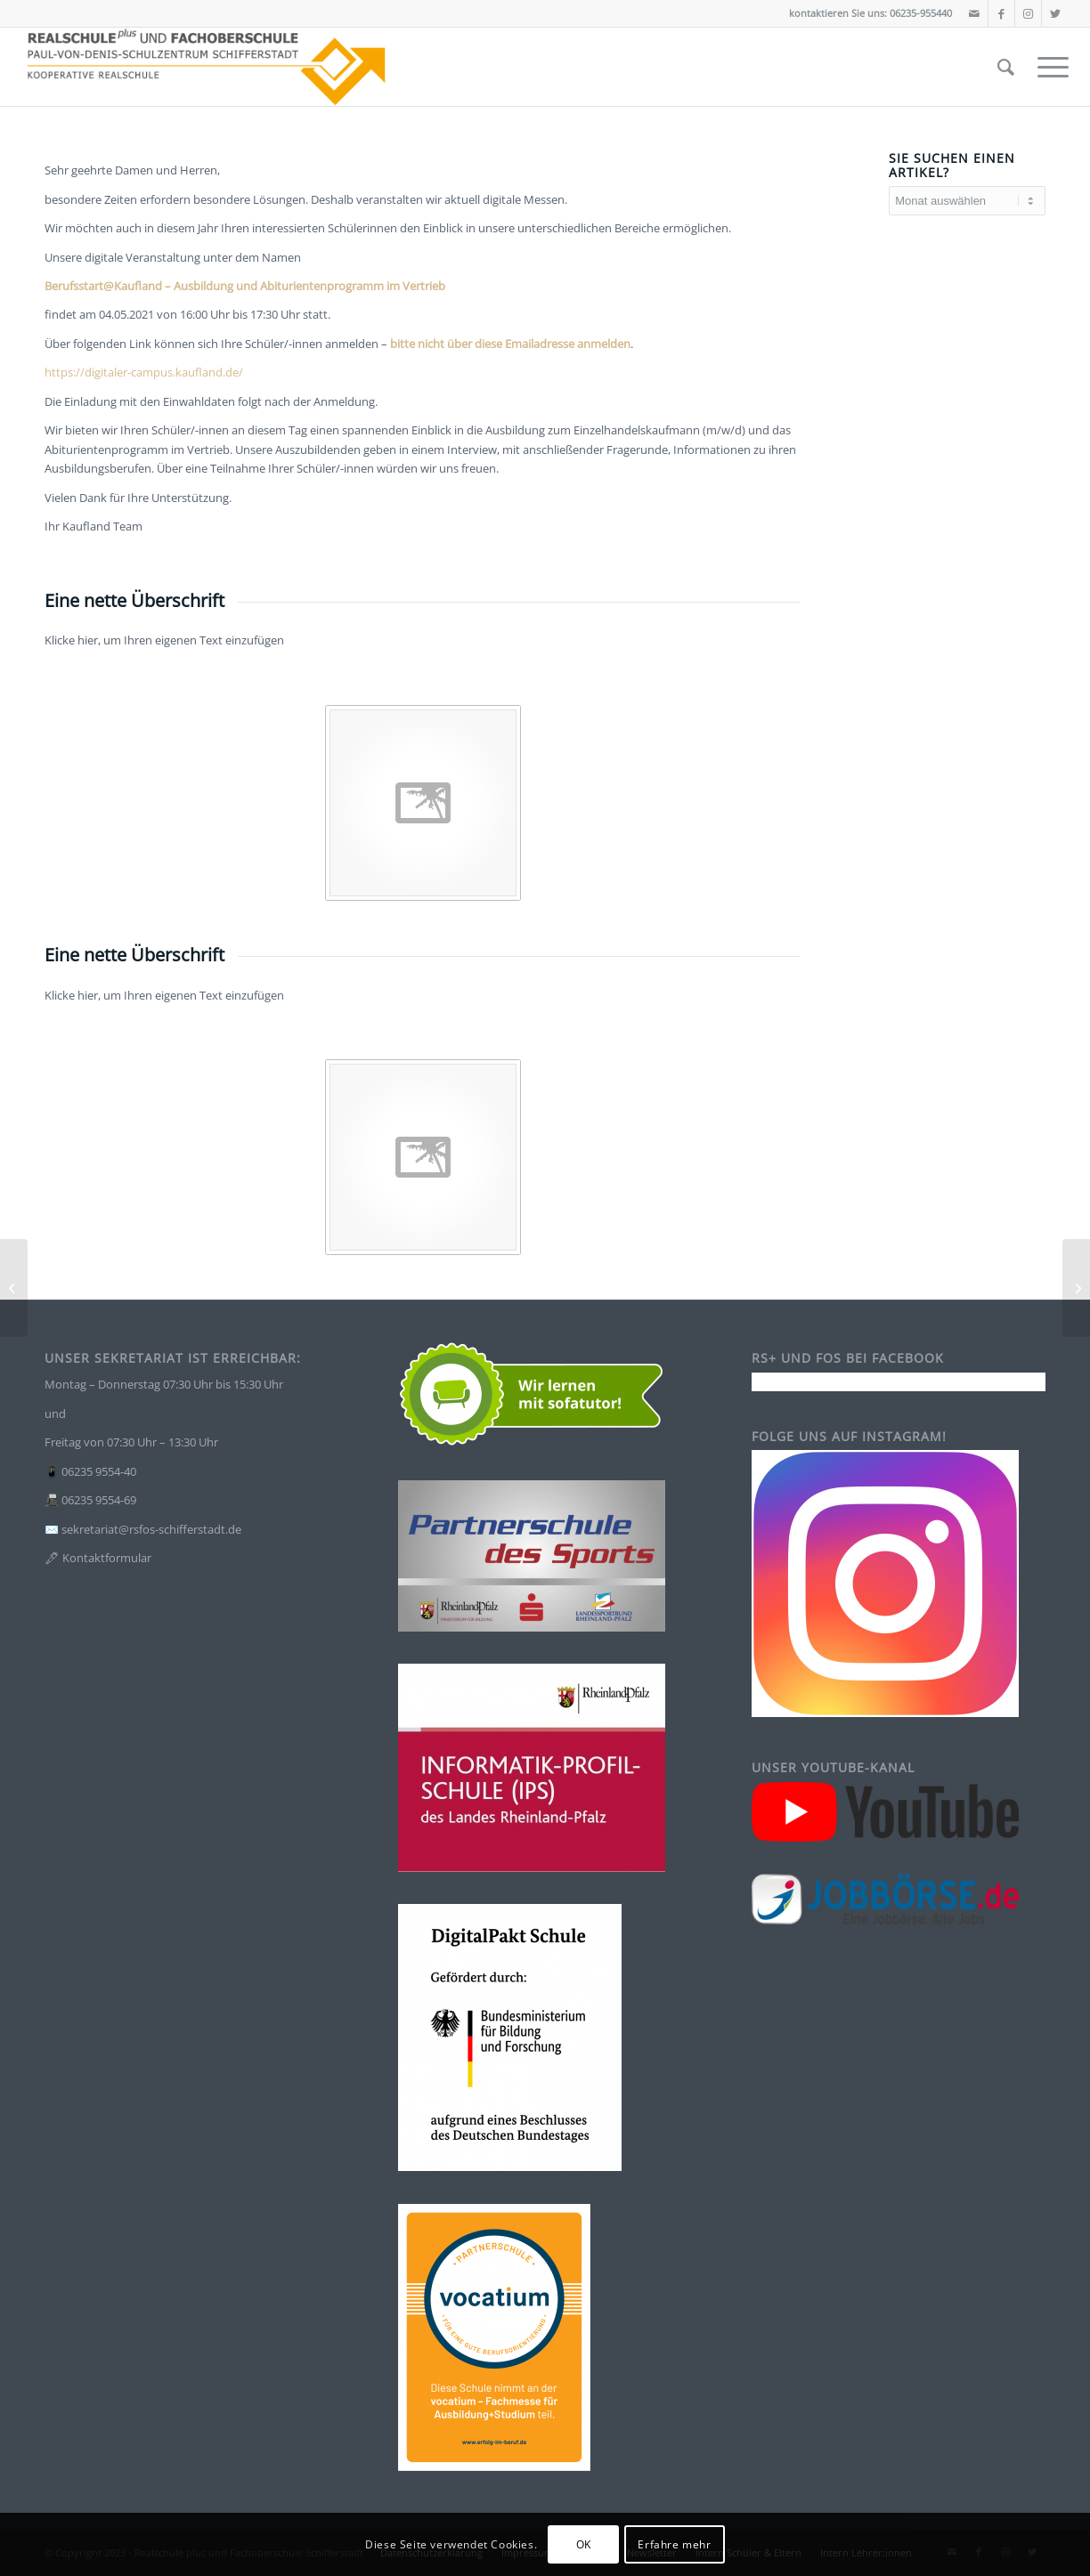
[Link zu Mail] (975, 13)
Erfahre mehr (674, 2544)
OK (583, 2544)
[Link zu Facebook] (1001, 13)
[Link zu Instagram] (1028, 13)
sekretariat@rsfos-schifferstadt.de (151, 1529)
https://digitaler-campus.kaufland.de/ (144, 372)
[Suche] (1006, 67)
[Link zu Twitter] (1055, 13)
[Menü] (1047, 67)
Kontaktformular (106, 1558)
